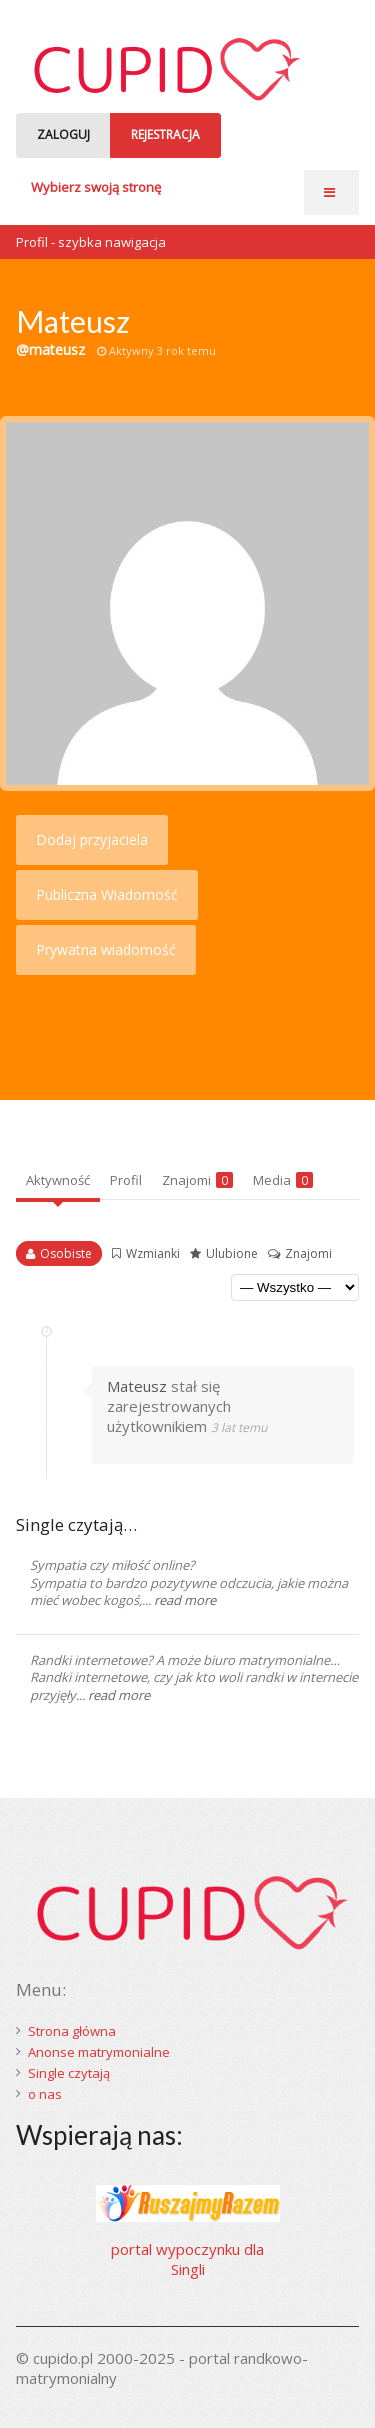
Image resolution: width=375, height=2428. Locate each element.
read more (185, 1600)
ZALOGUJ (63, 134)
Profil (126, 1180)
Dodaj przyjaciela (92, 839)
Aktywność (58, 1180)
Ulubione (232, 1253)
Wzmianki (153, 1253)
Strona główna (72, 2031)
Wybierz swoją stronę (96, 187)
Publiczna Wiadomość (107, 894)
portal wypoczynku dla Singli (187, 2259)
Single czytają (69, 2073)
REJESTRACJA (165, 134)
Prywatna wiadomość (106, 949)
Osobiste (66, 1253)
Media (283, 1180)
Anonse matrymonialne (99, 2052)
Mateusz (137, 1386)
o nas (45, 2094)
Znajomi (197, 1180)
